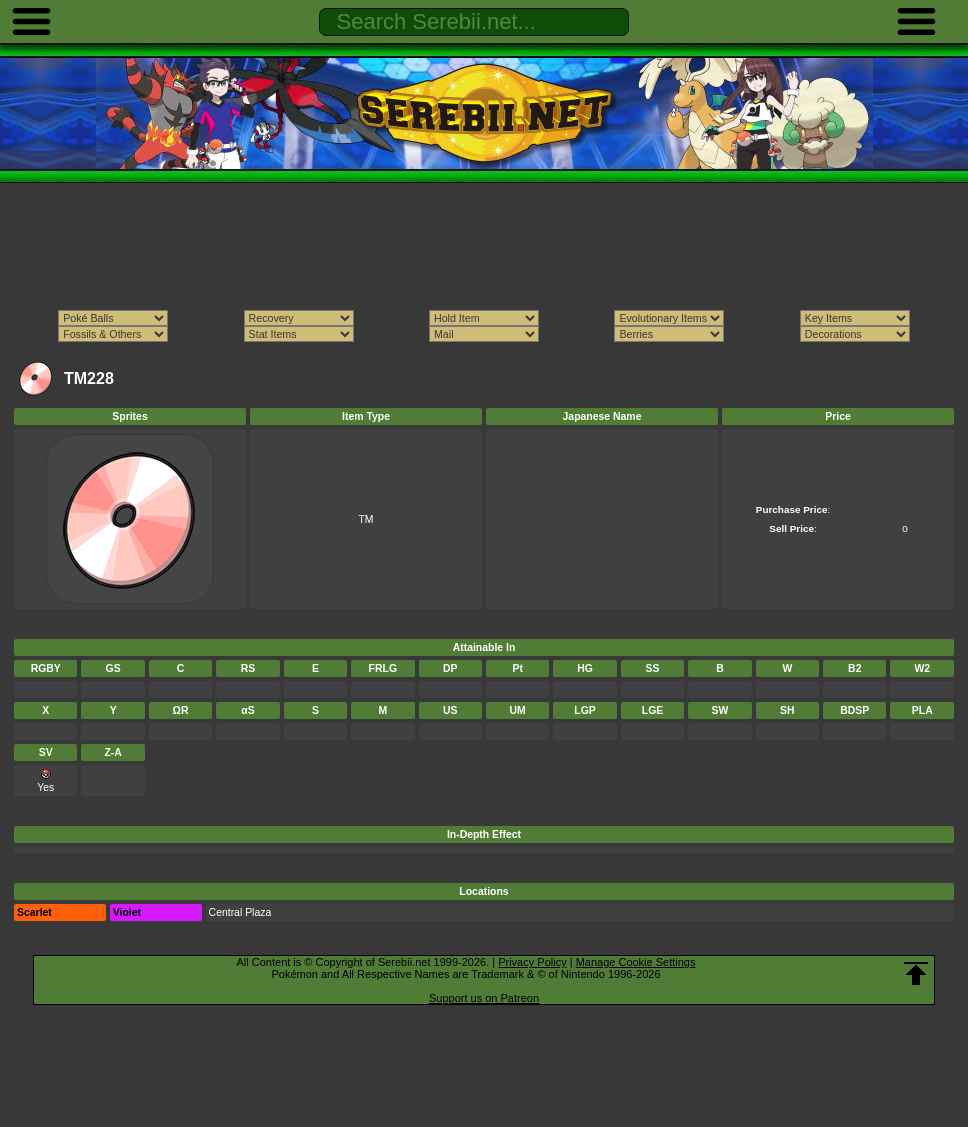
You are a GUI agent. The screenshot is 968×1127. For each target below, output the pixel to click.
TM (365, 519)
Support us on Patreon (484, 998)
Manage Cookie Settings (636, 962)
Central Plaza (240, 912)
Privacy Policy (532, 962)
